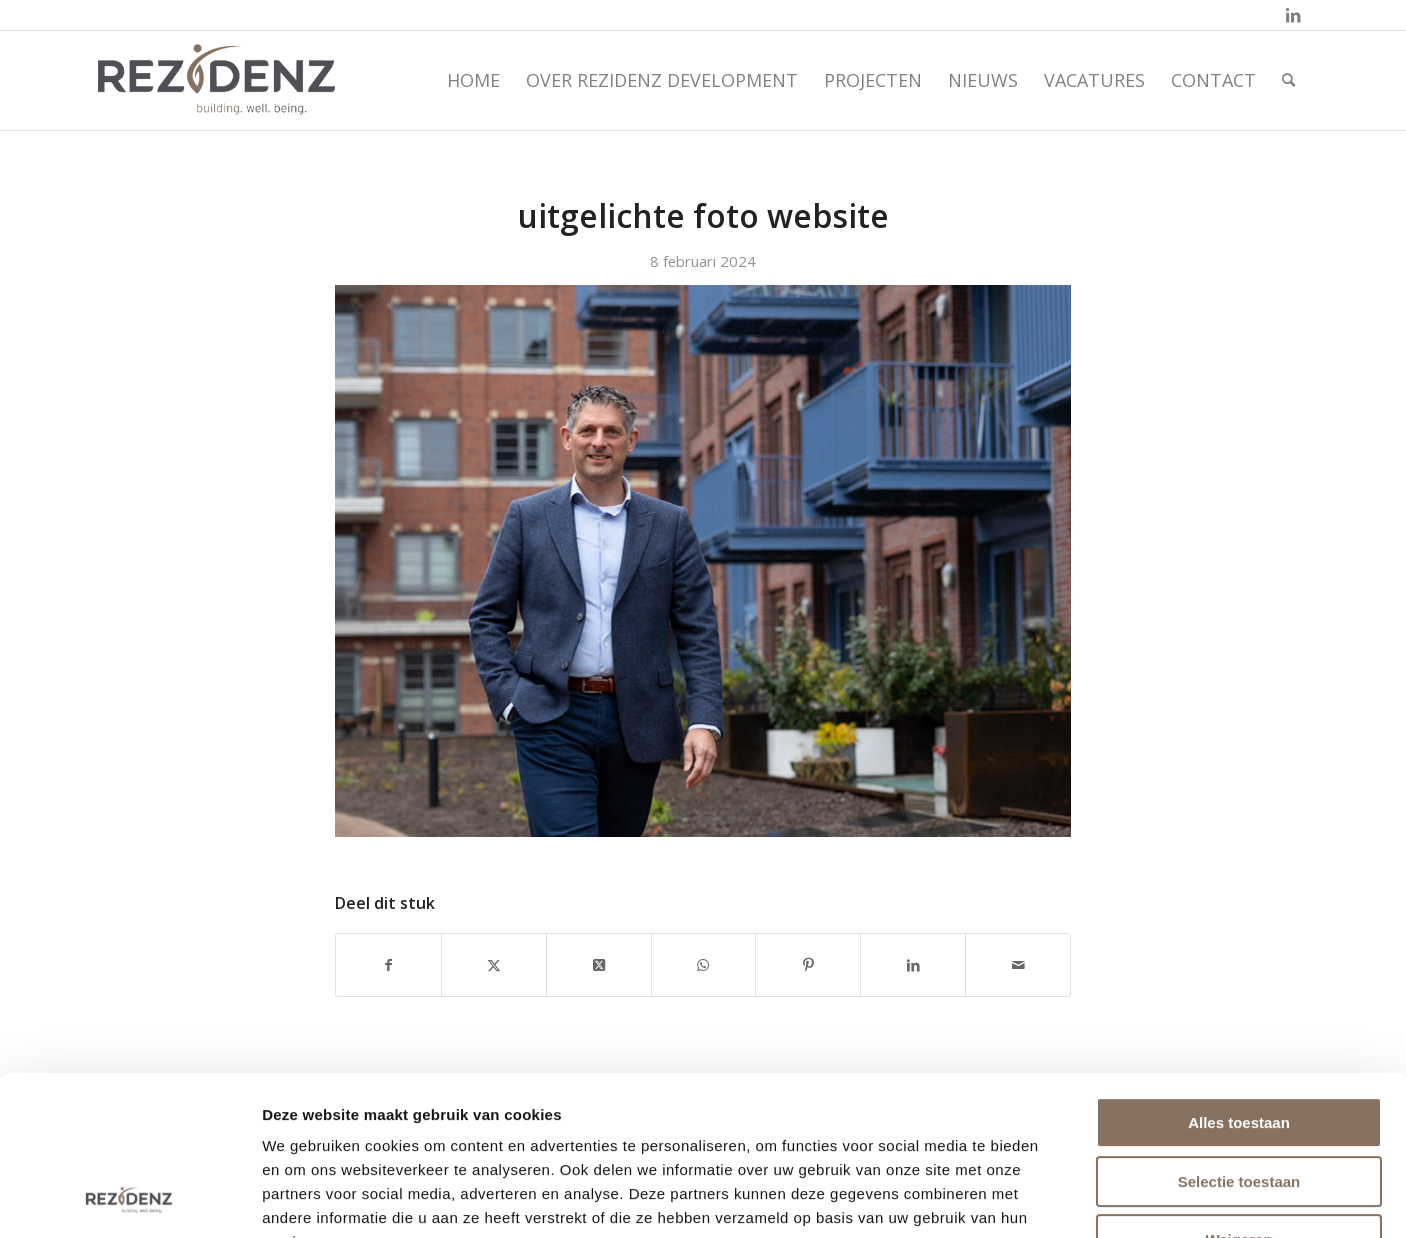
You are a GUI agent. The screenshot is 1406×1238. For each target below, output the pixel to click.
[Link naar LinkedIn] (1293, 15)
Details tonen (1084, 1198)
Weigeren (1238, 1090)
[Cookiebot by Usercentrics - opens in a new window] (129, 1199)
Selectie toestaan (1239, 1032)
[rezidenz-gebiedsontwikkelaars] (216, 80)
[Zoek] (1288, 80)
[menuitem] (473, 80)
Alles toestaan (1239, 973)
